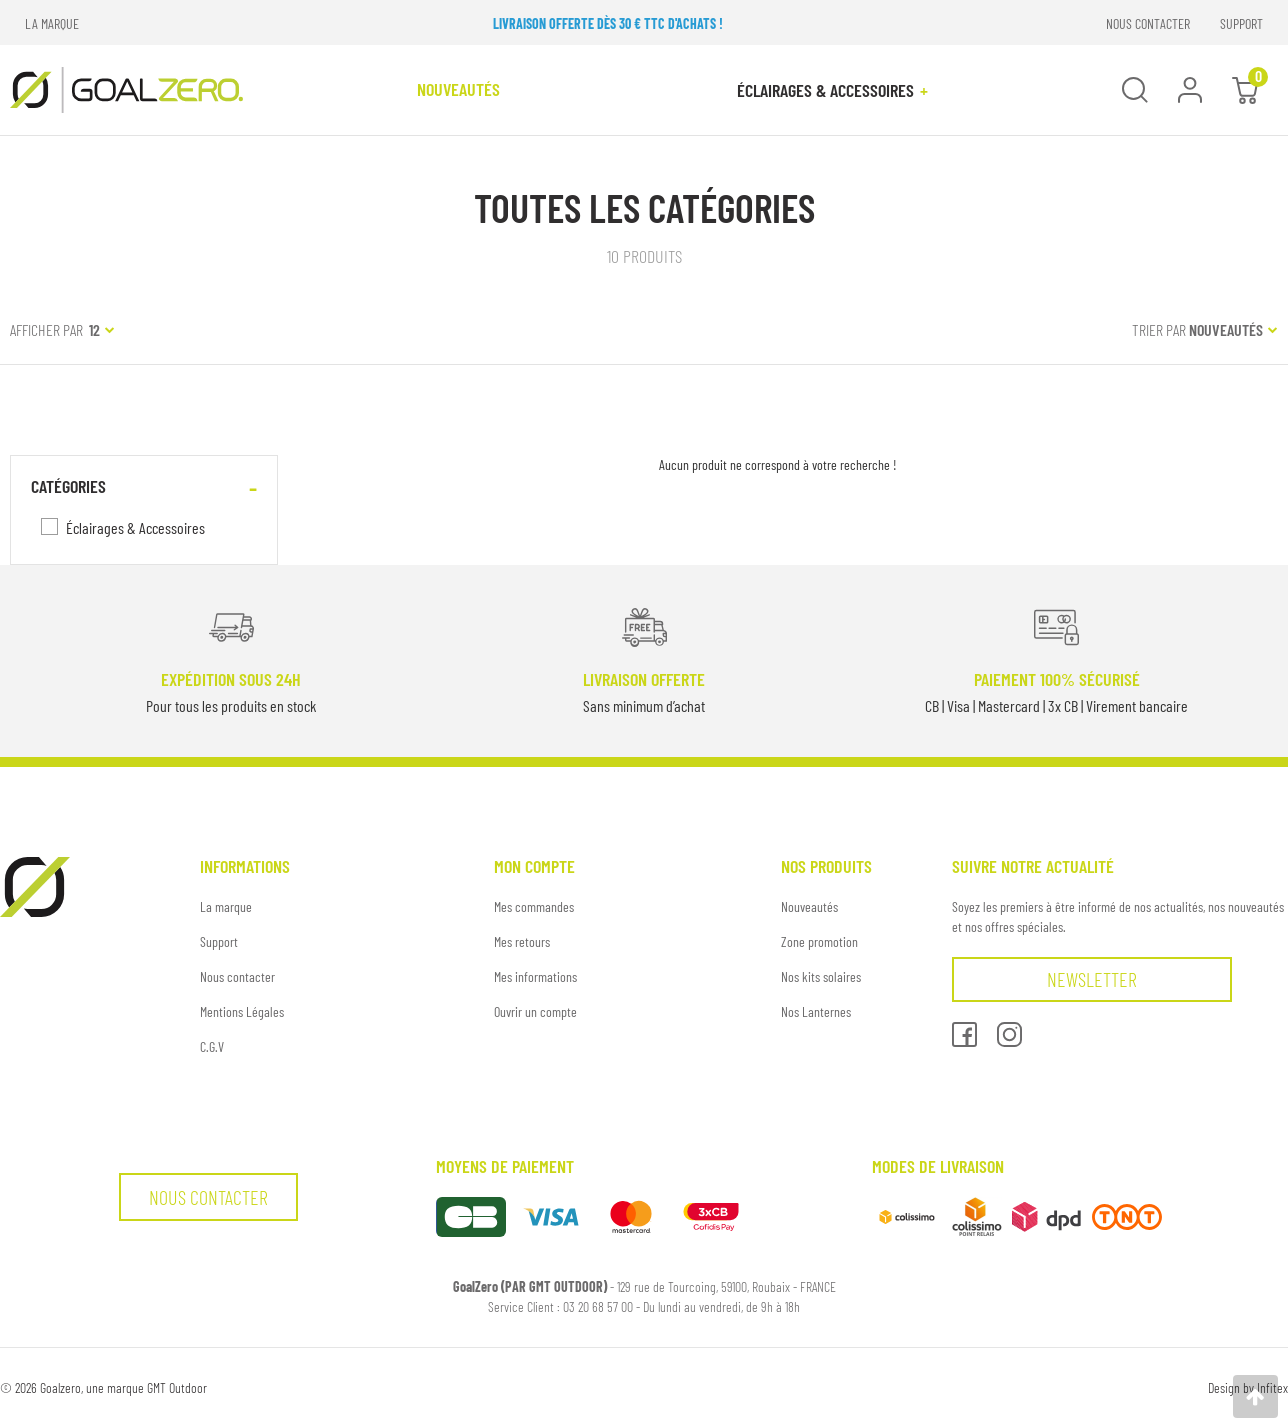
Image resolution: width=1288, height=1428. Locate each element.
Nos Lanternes (816, 1011)
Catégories (68, 486)
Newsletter (1092, 979)
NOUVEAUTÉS (458, 89)
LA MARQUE (52, 23)
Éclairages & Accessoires (832, 90)
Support (219, 941)
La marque (226, 906)
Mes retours (522, 941)
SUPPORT (1241, 23)
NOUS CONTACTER (1148, 23)
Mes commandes (534, 906)
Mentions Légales (242, 1011)
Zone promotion (819, 941)
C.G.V (212, 1046)
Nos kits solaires (821, 976)
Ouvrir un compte (535, 1011)
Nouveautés (809, 906)
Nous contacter (237, 976)
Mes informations (535, 976)
